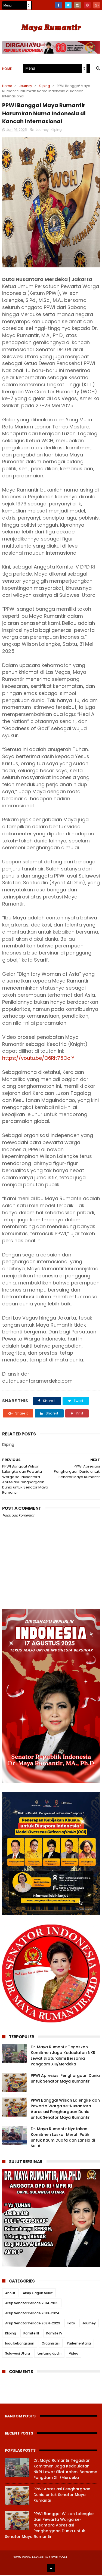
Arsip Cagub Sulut (38, 2294)
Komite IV (54, 2334)
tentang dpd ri (49, 2354)
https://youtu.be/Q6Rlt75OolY (38, 1059)
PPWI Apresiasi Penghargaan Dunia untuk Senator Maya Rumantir (65, 2079)
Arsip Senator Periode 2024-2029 (32, 2324)
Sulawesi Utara (17, 2354)
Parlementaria (79, 2344)
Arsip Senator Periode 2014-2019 (31, 2304)
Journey (25, 86)
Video (73, 2354)
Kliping (44, 86)
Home (7, 69)
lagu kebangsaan (19, 2344)
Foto (71, 2324)
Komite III (31, 2334)
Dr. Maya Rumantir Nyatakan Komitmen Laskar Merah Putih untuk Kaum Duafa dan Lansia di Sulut (63, 2138)
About (10, 2294)
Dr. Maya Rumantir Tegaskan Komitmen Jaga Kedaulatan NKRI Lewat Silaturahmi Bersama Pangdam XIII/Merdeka (64, 2056)
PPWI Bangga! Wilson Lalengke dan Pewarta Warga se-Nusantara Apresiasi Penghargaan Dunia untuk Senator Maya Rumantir (65, 2110)
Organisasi (51, 2344)
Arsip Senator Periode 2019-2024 (32, 2314)
